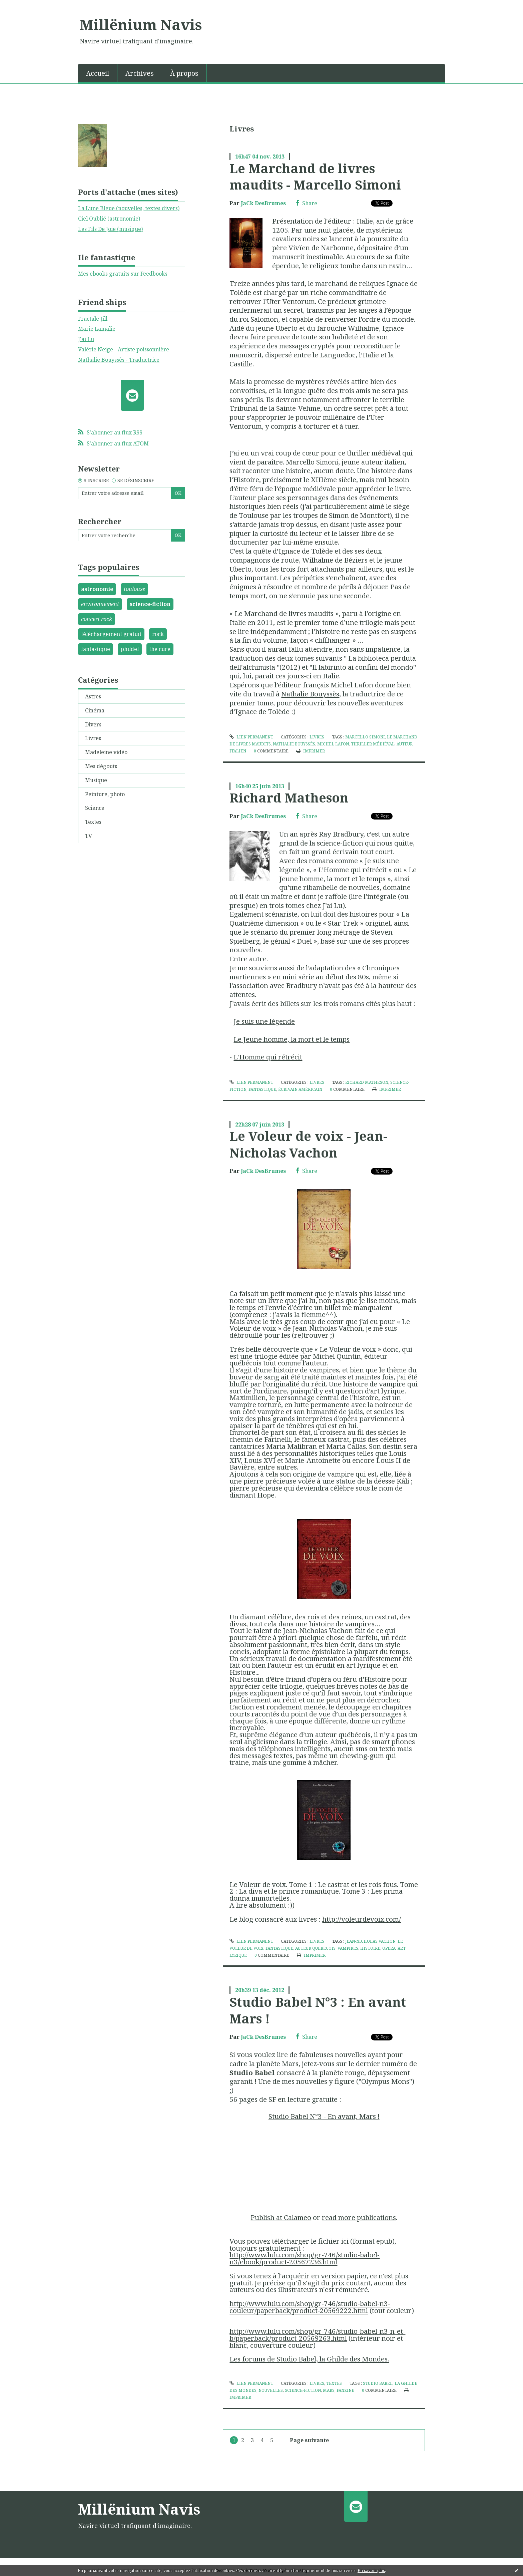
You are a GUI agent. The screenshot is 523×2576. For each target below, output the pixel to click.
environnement (100, 604)
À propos (184, 73)
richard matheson (366, 1082)
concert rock (96, 619)
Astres (93, 696)
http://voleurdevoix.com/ (361, 1919)
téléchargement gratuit (111, 634)
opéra (389, 1948)
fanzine (345, 2390)
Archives (139, 73)
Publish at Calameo (280, 2217)
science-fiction (150, 604)
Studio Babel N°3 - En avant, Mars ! (324, 2116)
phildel (130, 649)
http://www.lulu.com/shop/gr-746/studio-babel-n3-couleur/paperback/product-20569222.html (309, 2307)
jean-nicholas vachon (370, 1941)
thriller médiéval (373, 744)
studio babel (378, 2383)
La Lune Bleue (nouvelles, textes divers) (128, 208)
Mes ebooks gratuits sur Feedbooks (122, 273)
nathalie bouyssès (294, 744)
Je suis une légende (264, 1021)
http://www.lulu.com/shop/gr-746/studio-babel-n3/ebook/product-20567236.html (304, 2258)
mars (329, 2390)
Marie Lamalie (96, 328)
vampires (348, 1948)
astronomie (97, 589)
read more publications (359, 2217)
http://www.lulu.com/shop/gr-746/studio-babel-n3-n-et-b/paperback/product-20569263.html (317, 2334)
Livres (93, 738)
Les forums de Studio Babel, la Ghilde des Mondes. (309, 2358)
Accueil (97, 73)
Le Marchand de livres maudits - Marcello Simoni (315, 176)
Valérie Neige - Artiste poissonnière (123, 349)
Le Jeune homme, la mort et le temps (291, 1039)
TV (88, 836)
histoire (370, 1948)
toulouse (134, 589)
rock (158, 634)
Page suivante (309, 2440)
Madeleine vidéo (106, 752)
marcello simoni (365, 737)
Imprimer (310, 751)
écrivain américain (300, 1089)
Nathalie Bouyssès (310, 693)
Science (94, 808)
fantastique (95, 649)
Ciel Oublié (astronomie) (109, 218)
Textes (93, 822)
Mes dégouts (101, 766)
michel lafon (333, 744)
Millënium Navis (141, 24)
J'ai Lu (86, 339)
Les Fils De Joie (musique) (110, 229)
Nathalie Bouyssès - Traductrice (118, 359)
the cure (159, 649)
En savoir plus (371, 2570)
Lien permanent (251, 737)
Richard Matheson (289, 797)
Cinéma (94, 710)
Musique (96, 780)
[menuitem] (97, 73)
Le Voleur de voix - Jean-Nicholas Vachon (308, 1144)
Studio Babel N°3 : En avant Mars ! (317, 2010)
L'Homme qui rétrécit (267, 1056)
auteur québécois (315, 1948)
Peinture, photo (105, 794)
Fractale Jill (92, 318)
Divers (93, 724)
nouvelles (270, 2390)
